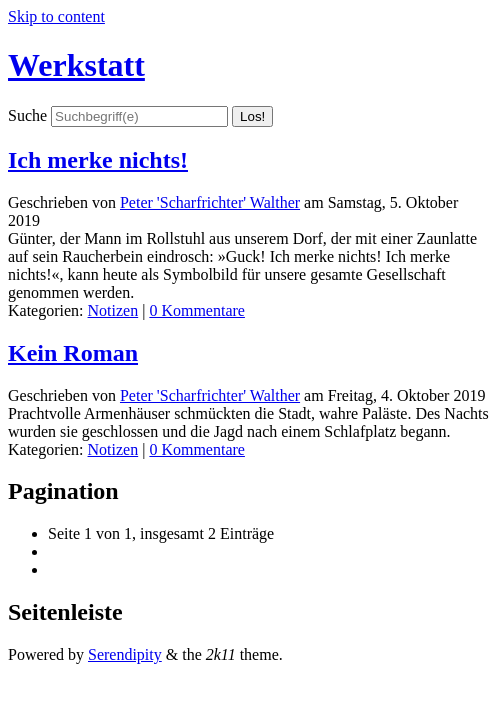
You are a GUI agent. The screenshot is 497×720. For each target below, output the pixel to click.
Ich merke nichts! (98, 160)
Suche (27, 115)
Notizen (113, 310)
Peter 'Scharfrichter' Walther (210, 202)
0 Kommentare (197, 310)
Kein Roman (73, 353)
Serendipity (125, 654)
